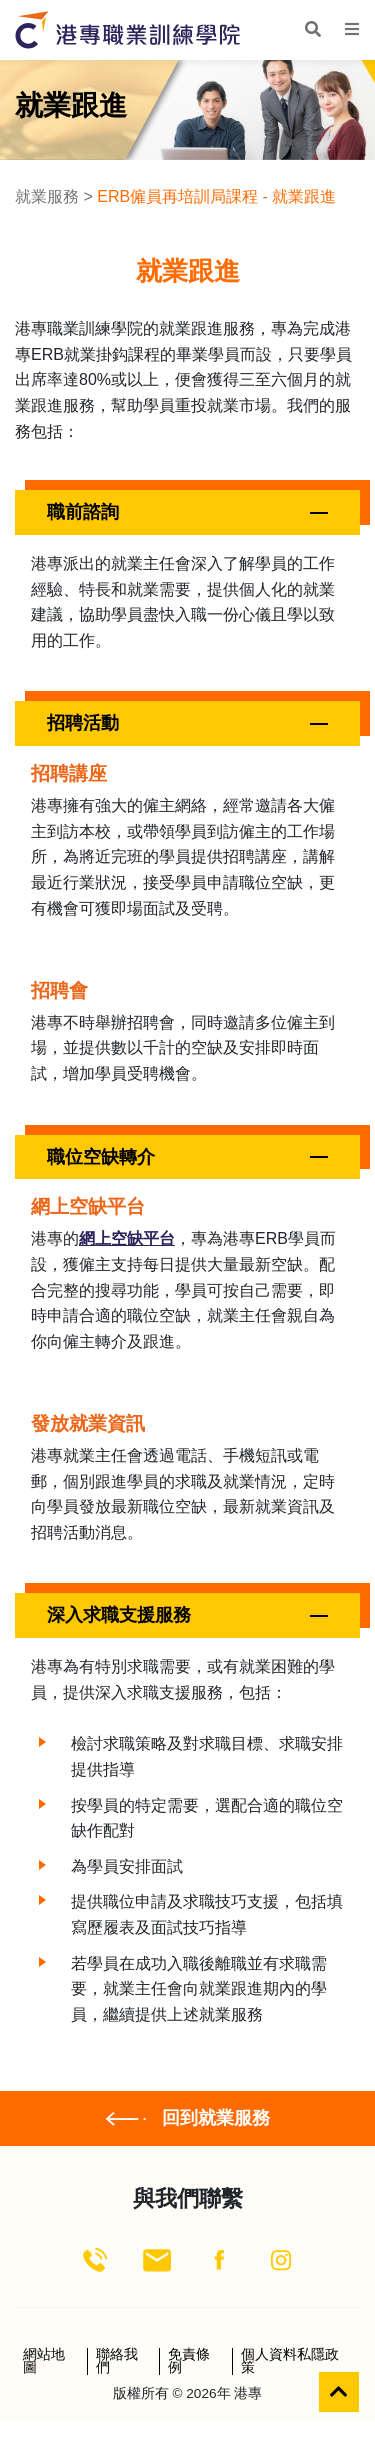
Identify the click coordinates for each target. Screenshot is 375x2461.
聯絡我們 (117, 2361)
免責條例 (189, 2361)
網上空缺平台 (127, 1238)
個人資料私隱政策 (290, 2361)
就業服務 (47, 196)
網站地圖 (44, 2361)
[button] (187, 512)
